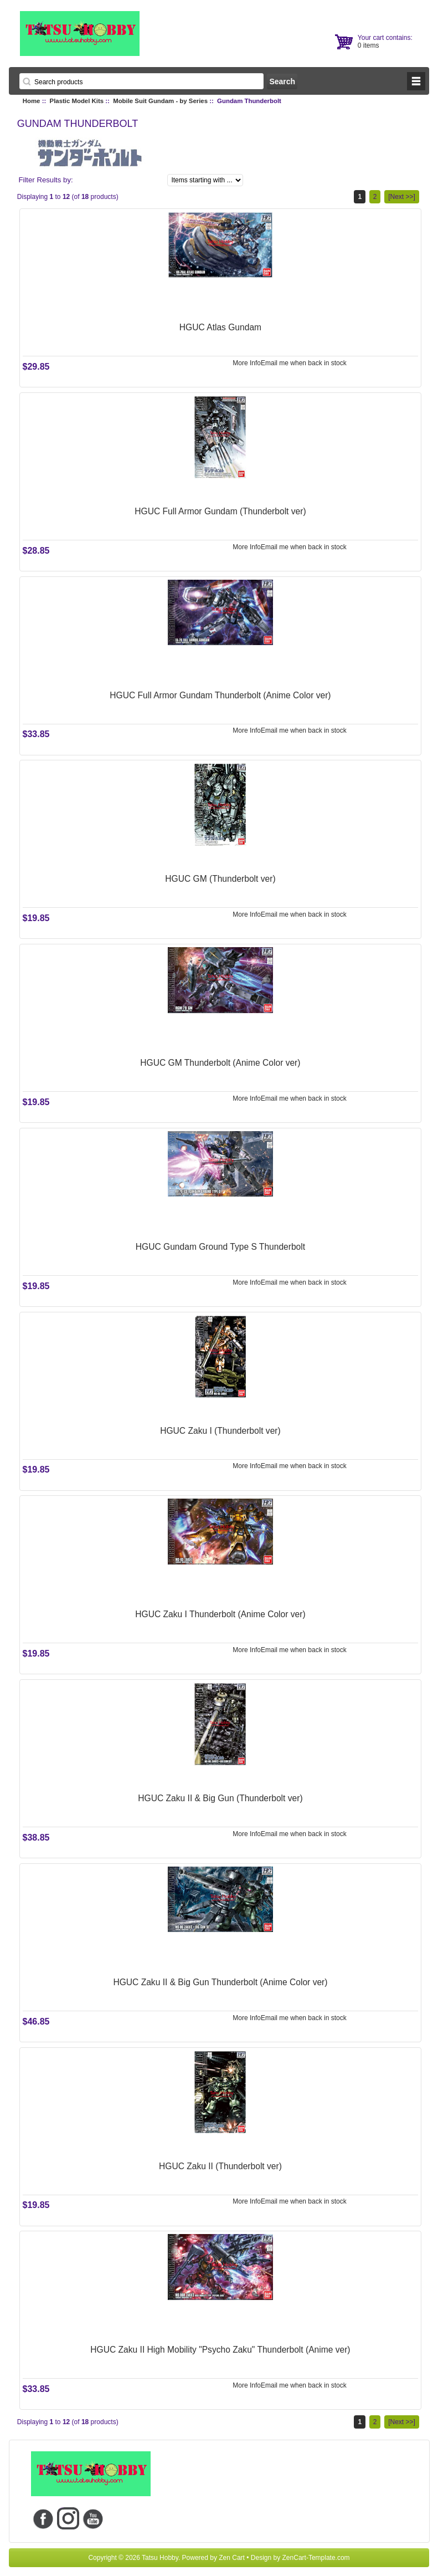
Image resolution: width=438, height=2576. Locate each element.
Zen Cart (232, 2558)
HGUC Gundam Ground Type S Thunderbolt (220, 1246)
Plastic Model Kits (77, 101)
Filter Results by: (45, 180)
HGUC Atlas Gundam (220, 327)
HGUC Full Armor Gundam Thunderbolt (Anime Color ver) (220, 695)
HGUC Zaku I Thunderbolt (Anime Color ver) (220, 1614)
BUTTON (416, 81)
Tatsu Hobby (160, 2558)
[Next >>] (401, 197)
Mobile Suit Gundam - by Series (160, 101)
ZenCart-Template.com (316, 2558)
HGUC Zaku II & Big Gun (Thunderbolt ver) (220, 1798)
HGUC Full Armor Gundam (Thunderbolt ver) (220, 511)
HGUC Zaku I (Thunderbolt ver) (220, 1430)
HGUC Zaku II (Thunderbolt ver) (220, 2166)
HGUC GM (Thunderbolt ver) (220, 878)
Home (31, 101)
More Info (247, 363)
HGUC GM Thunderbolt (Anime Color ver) (220, 1062)
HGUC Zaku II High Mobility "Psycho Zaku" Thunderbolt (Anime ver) (220, 2349)
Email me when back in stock (304, 363)
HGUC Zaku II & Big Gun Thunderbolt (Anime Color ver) (220, 1982)
